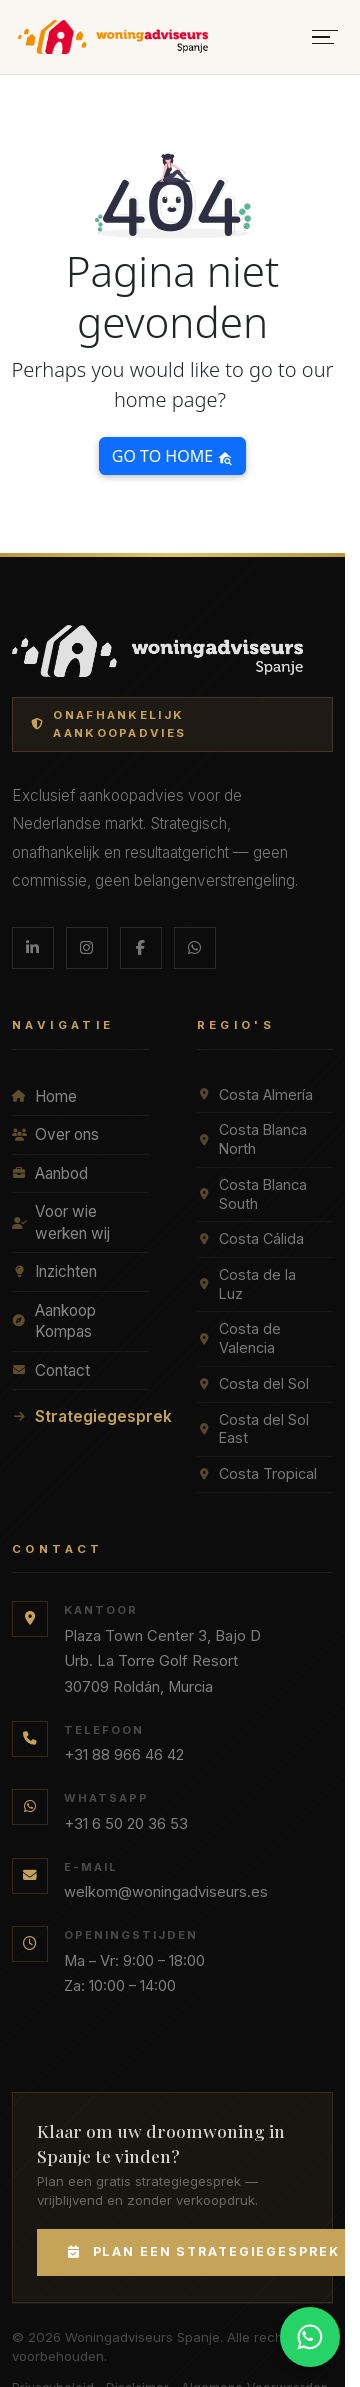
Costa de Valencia (239, 1338)
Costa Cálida (250, 1238)
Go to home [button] (172, 456)
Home (44, 1096)
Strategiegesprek (80, 1416)
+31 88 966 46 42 (124, 1755)
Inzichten (54, 1271)
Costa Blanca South (252, 1194)
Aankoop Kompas (54, 1321)
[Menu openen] (325, 37)
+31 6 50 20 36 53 (126, 1824)
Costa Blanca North (252, 1139)
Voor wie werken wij (61, 1222)
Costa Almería (255, 1094)
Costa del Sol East (253, 1429)
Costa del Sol (253, 1383)
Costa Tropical (257, 1473)
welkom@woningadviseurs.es (166, 1892)
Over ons (55, 1134)
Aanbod (50, 1173)
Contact (51, 1370)
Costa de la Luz (246, 1284)
